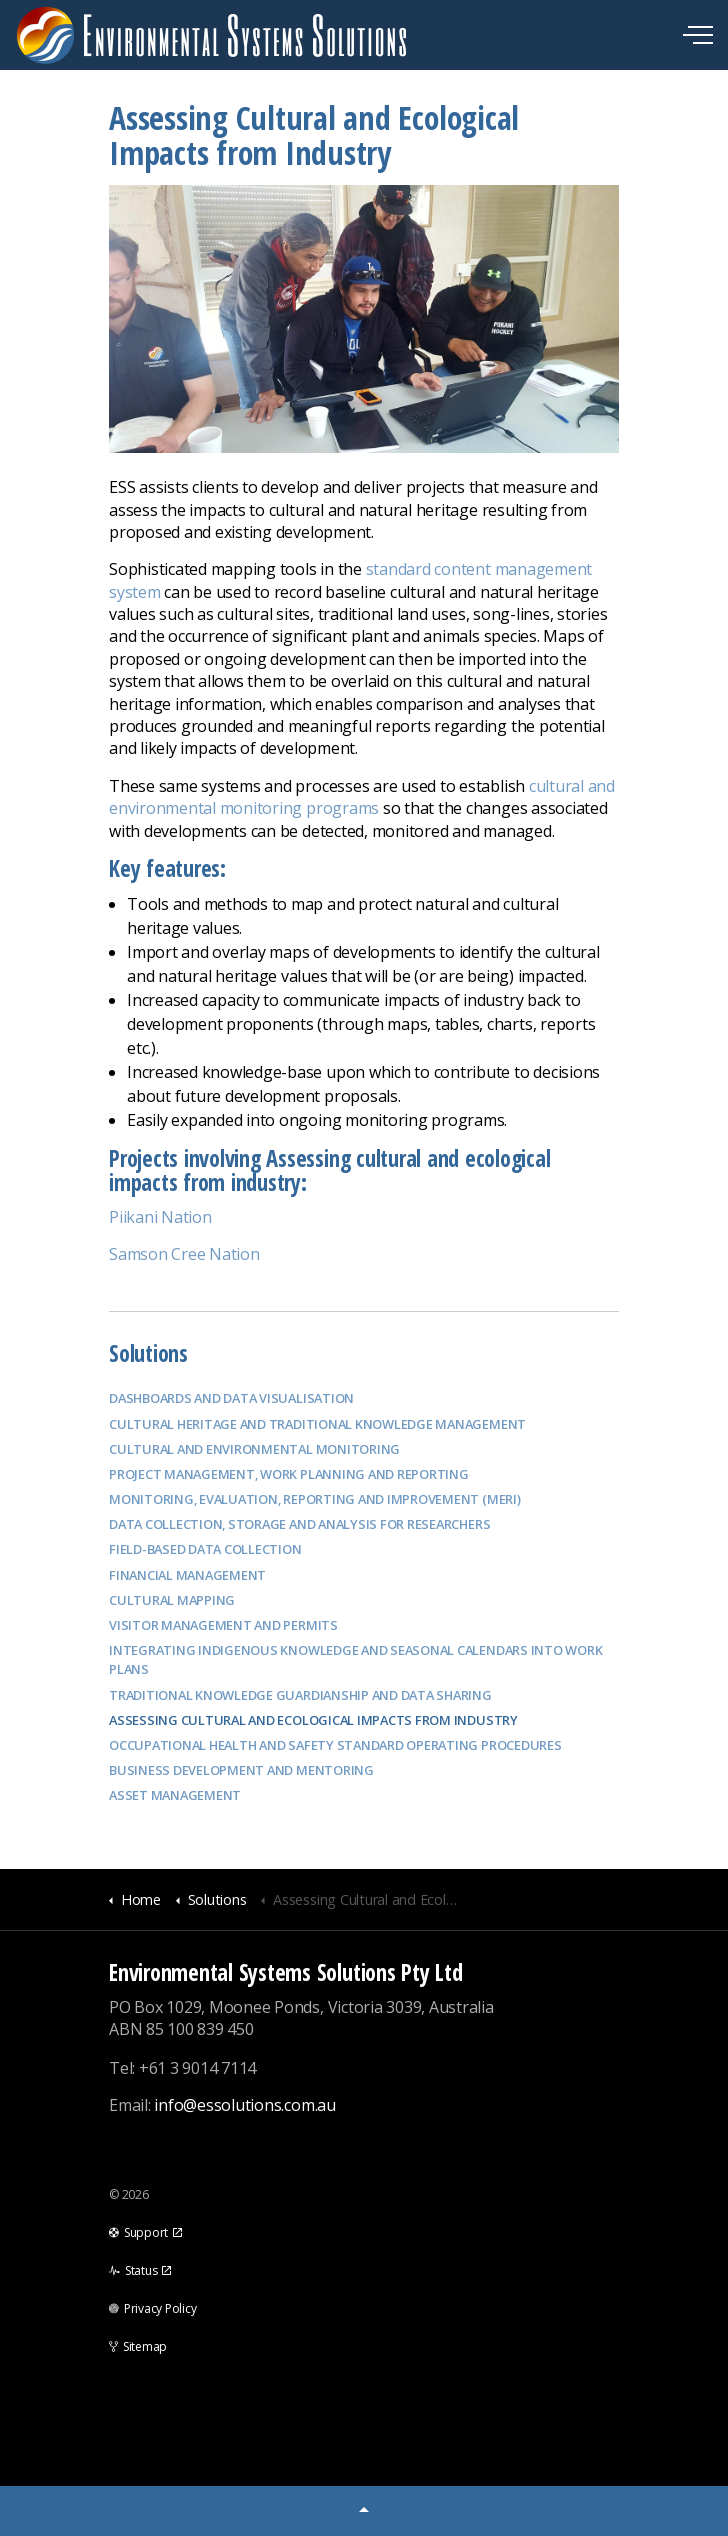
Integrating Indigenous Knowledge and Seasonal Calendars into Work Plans (355, 1659)
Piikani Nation (160, 1217)
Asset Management (175, 1795)
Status (140, 2270)
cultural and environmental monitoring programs (362, 797)
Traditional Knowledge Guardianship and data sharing (300, 1695)
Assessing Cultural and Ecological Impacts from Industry (313, 1720)
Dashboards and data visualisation (231, 1398)
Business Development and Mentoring (241, 1770)
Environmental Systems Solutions (212, 35)
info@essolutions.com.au (244, 2105)
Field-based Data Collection (205, 1549)
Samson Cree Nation (184, 1254)
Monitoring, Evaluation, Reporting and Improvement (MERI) (315, 1499)
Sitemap (138, 2346)
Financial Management (187, 1575)
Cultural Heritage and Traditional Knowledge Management (317, 1424)
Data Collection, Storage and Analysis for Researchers (299, 1524)
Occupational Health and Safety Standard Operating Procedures (335, 1745)
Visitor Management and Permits (223, 1625)
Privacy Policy (152, 2308)
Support (145, 2232)
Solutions (148, 1353)
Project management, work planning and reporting (289, 1474)
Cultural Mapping (172, 1600)
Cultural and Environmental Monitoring (254, 1449)
